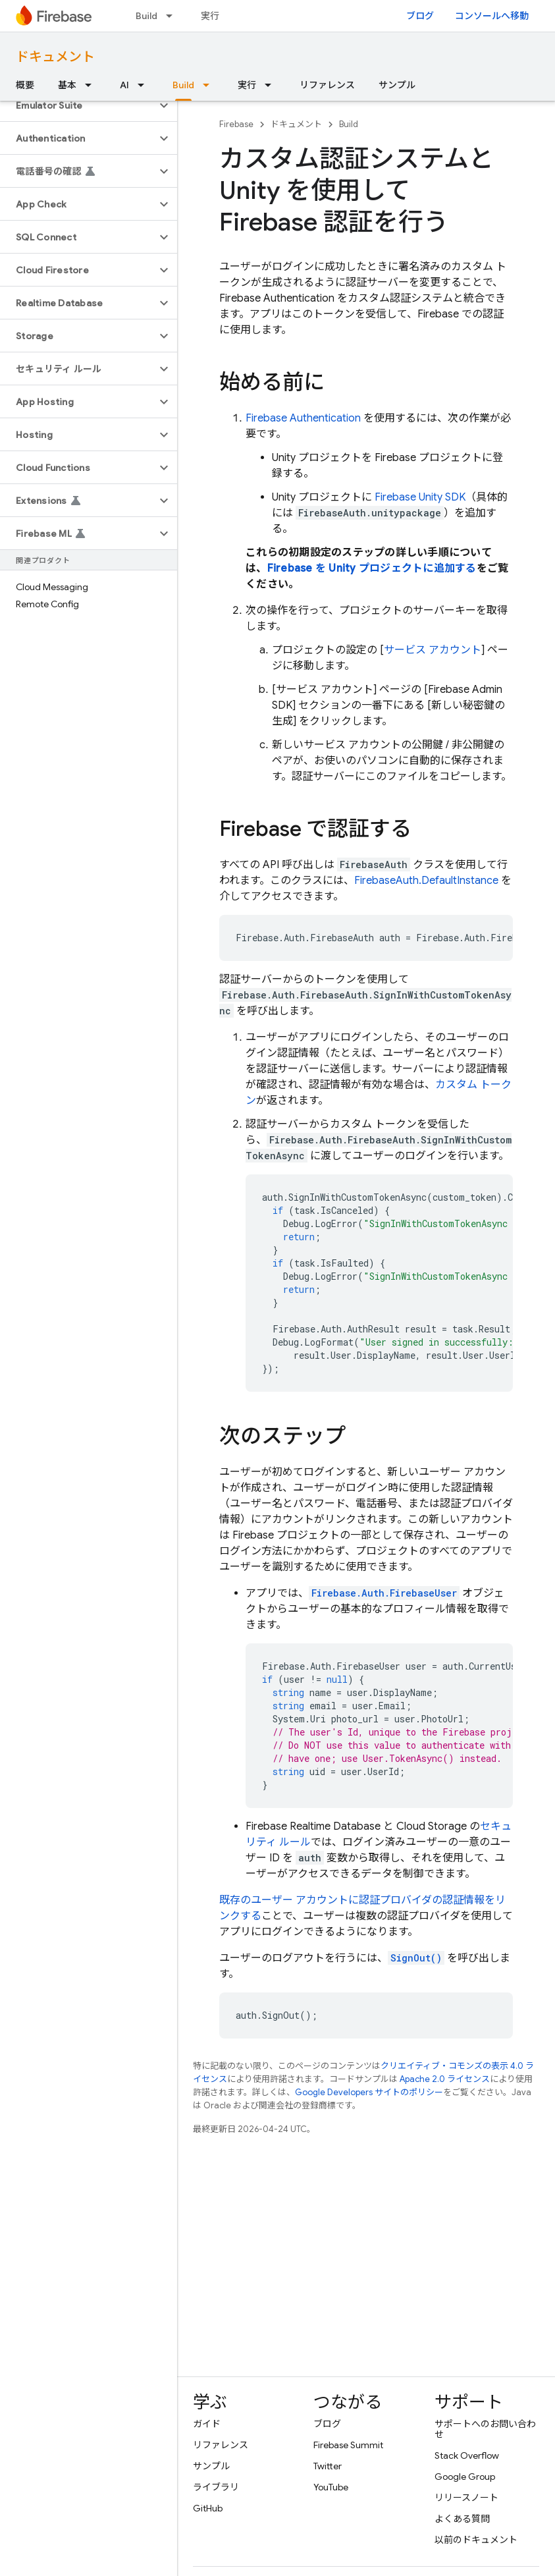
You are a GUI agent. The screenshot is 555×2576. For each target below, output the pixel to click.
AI (124, 85)
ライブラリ (216, 2487)
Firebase (236, 124)
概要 (25, 85)
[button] (78, 105)
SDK (420, 497)
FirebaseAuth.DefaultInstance (426, 880)
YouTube (330, 2487)
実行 (210, 16)
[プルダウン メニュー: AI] (145, 85)
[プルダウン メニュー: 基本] (92, 85)
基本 (67, 85)
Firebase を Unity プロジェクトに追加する (372, 568)
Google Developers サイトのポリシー (369, 2092)
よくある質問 (462, 2519)
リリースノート (466, 2498)
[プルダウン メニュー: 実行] (272, 85)
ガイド (207, 2424)
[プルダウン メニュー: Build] (173, 16)
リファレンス (327, 85)
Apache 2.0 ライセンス (445, 2079)
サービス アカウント (432, 650)
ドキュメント (55, 57)
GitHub (208, 2508)
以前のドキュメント (476, 2540)
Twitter (327, 2466)
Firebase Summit (348, 2445)
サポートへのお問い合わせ (485, 2429)
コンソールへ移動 (492, 16)
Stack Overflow (467, 2455)
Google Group (465, 2476)
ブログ (420, 16)
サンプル (397, 85)
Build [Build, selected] (183, 85)
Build (146, 16)
